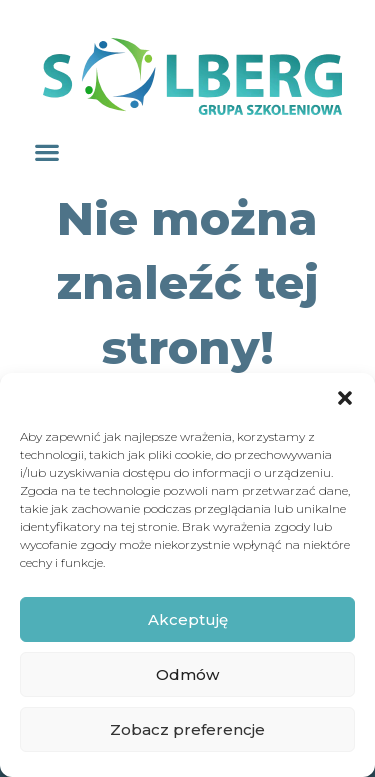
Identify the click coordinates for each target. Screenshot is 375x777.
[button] (345, 398)
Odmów (187, 674)
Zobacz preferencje (187, 729)
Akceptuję (188, 619)
